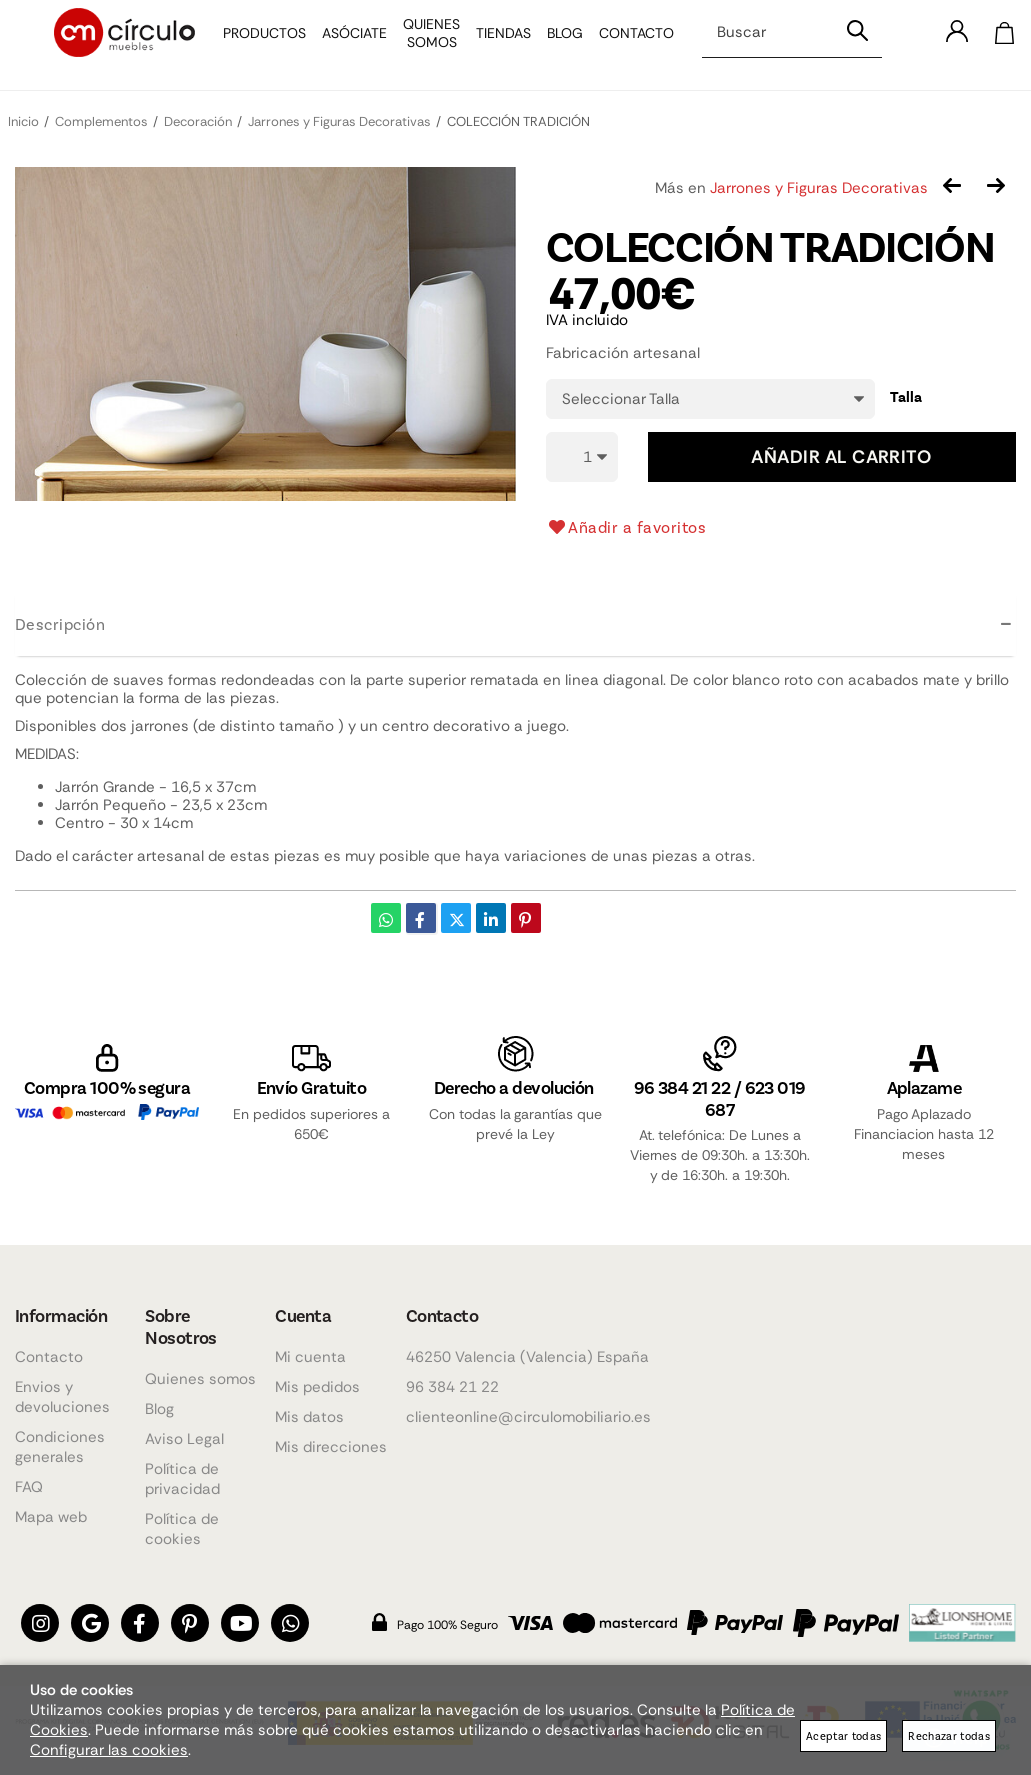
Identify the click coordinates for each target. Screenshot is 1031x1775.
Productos (254, 45)
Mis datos (309, 1417)
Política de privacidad (182, 1479)
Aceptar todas (843, 1735)
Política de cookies (182, 1529)
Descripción (60, 623)
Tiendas (493, 45)
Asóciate (344, 45)
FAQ (29, 1487)
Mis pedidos (317, 1387)
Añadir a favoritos (626, 527)
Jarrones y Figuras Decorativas (819, 188)
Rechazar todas (949, 1735)
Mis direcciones (331, 1447)
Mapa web (51, 1517)
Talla (906, 397)
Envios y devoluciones (62, 1397)
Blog (555, 45)
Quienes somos (200, 1379)
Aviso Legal (184, 1439)
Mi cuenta (310, 1357)
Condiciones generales (60, 1447)
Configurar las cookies (109, 1750)
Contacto (626, 45)
